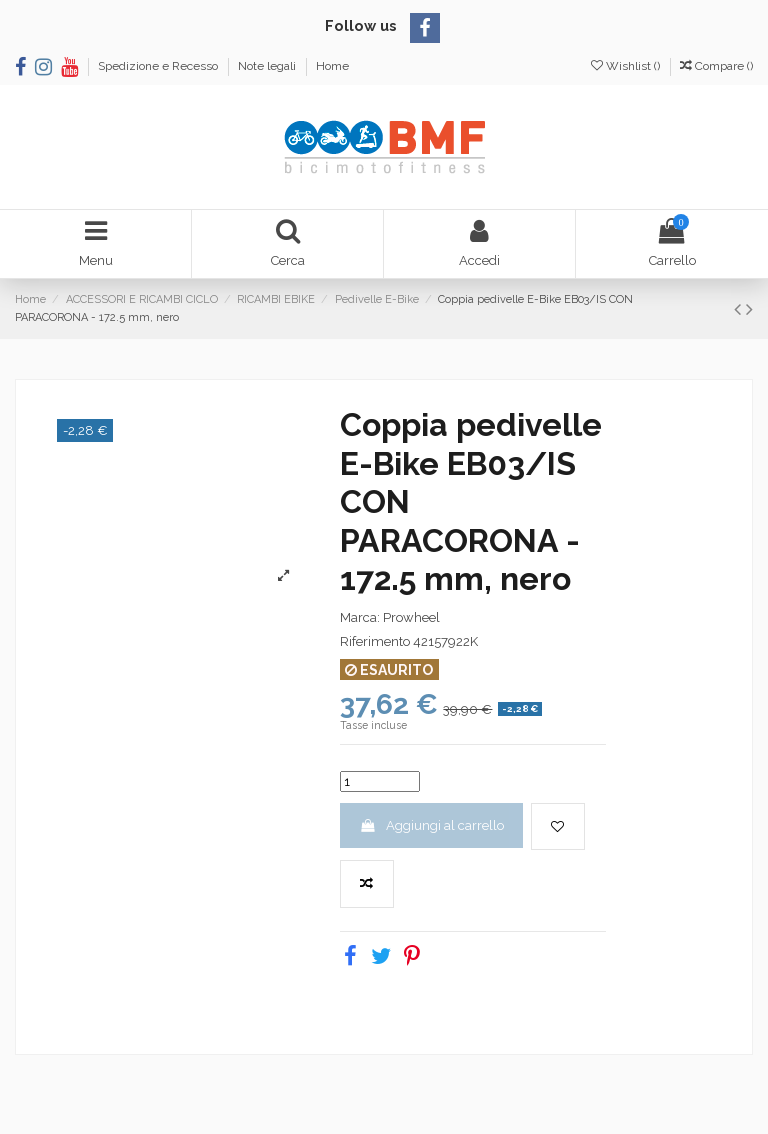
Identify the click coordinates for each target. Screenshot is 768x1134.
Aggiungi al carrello (431, 825)
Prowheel (411, 617)
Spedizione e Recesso (159, 66)
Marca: (360, 617)
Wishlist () (627, 66)
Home (332, 66)
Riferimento (375, 641)
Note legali (268, 66)
